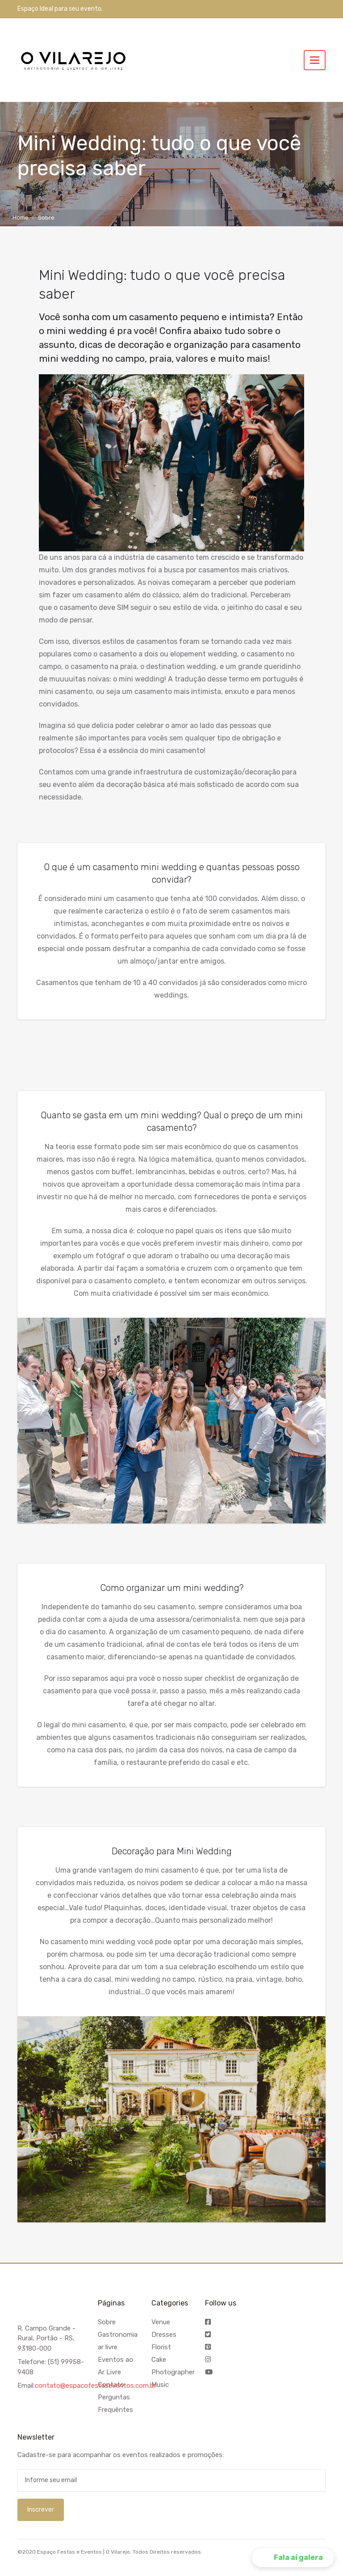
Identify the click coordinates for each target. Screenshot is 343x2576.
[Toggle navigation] (315, 60)
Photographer (173, 2372)
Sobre (107, 2322)
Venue (160, 2322)
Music (160, 2385)
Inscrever (40, 2509)
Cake (158, 2360)
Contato (111, 2385)
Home (21, 217)
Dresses (163, 2335)
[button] (293, 2557)
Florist (161, 2347)
